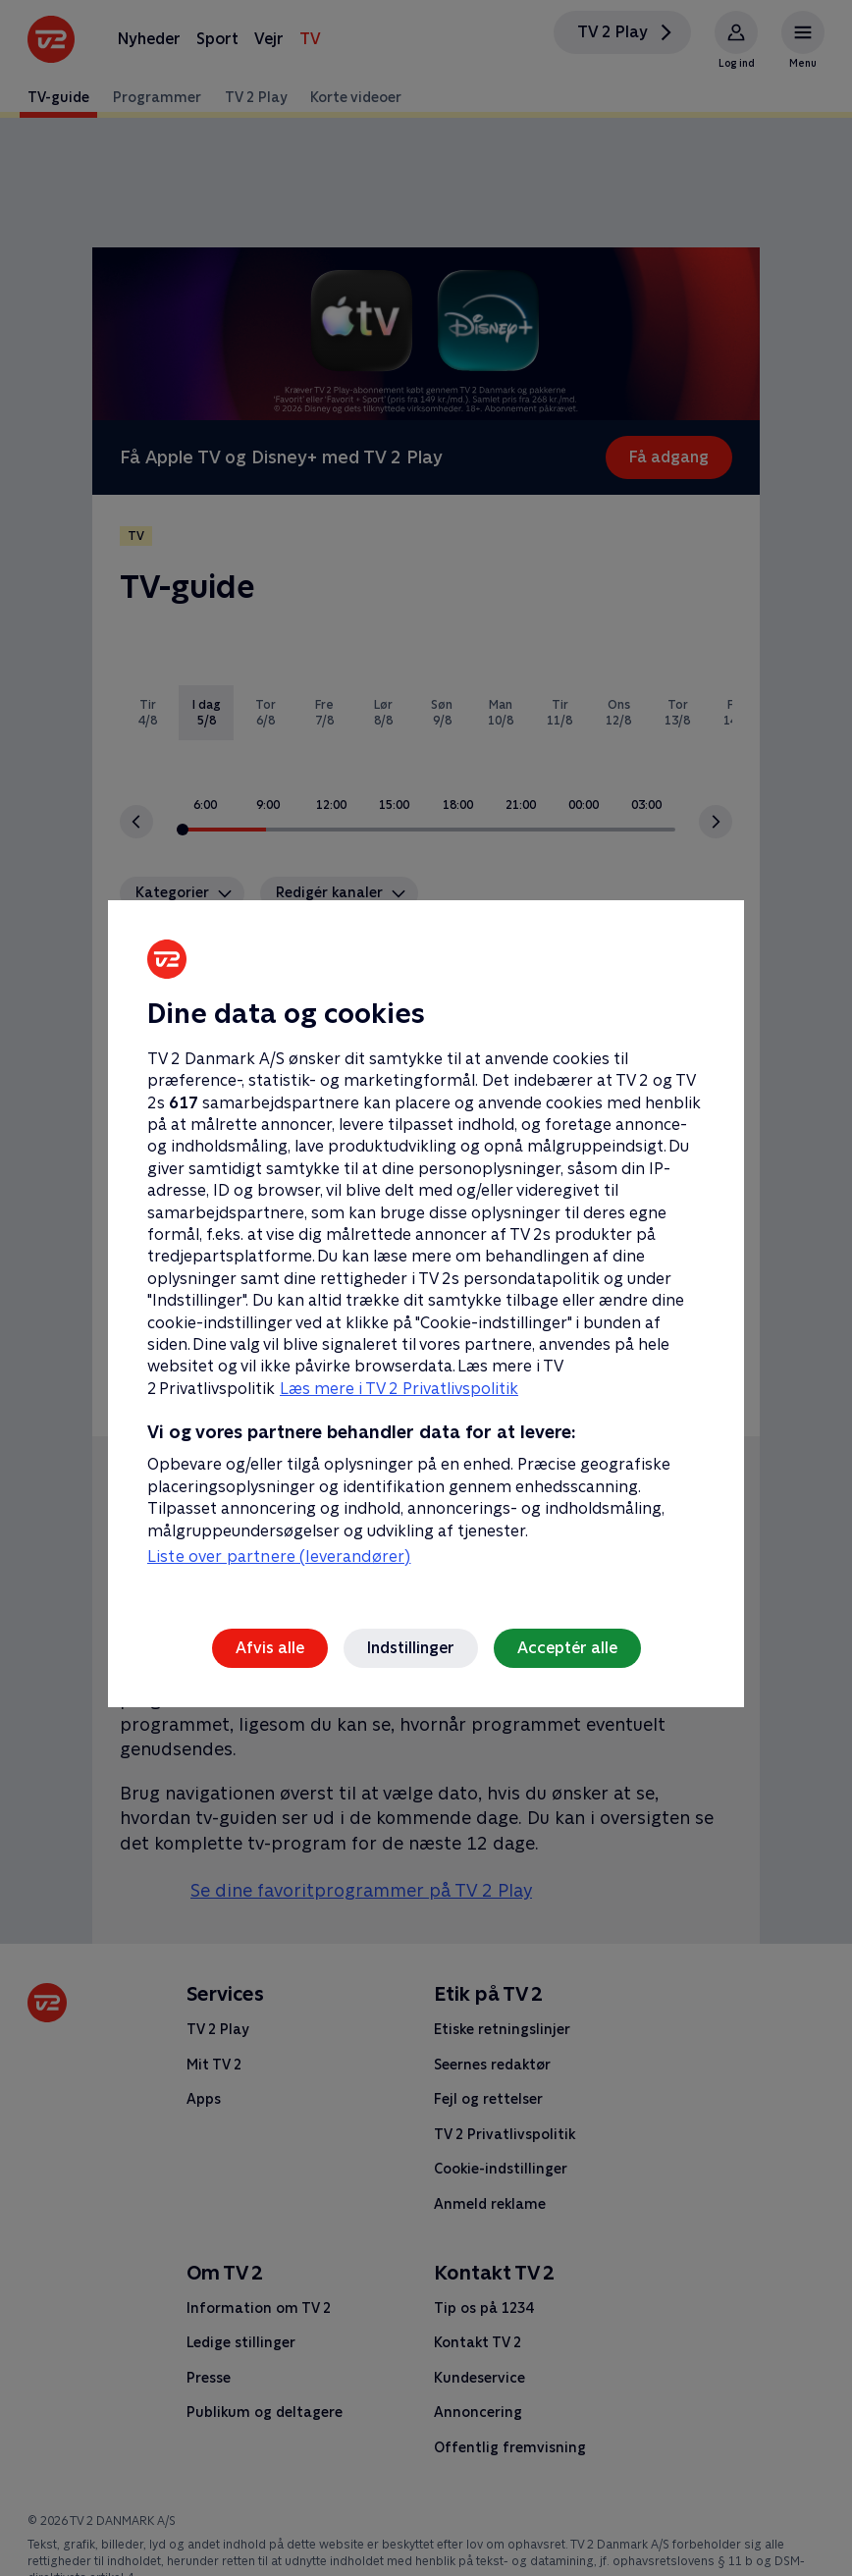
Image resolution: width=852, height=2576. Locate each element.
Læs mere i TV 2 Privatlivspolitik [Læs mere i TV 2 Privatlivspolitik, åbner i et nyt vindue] (399, 1388)
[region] (426, 1288)
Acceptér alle (567, 1647)
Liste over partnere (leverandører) (278, 1556)
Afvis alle (270, 1647)
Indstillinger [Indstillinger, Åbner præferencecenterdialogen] (410, 1647)
